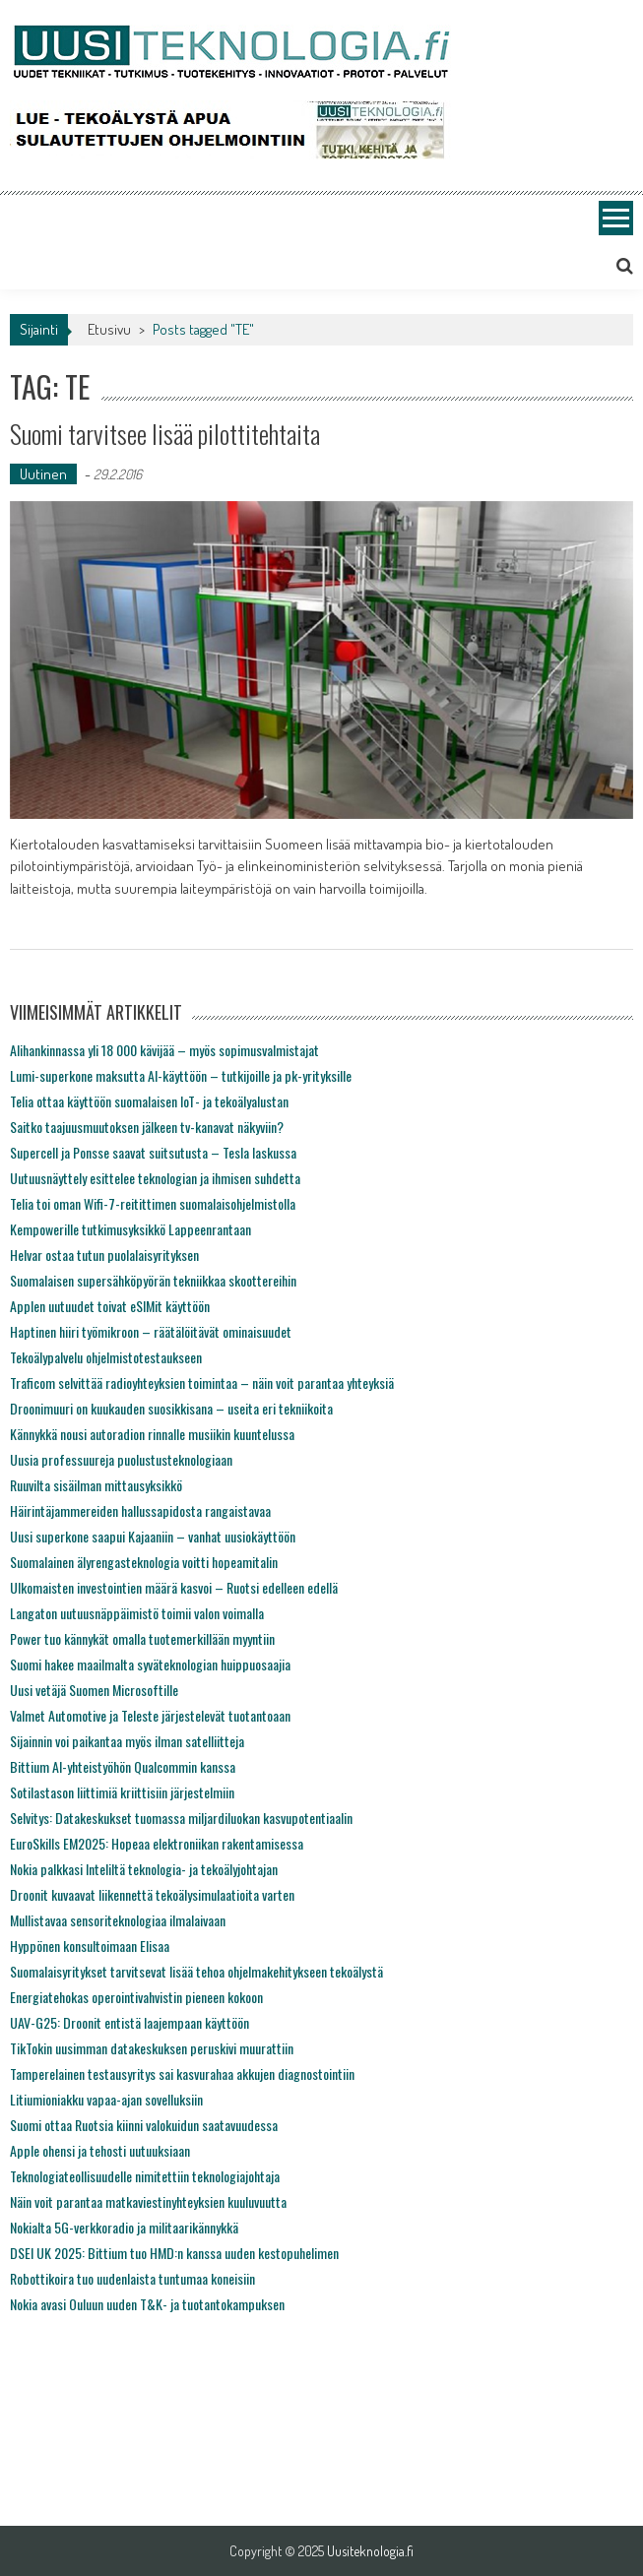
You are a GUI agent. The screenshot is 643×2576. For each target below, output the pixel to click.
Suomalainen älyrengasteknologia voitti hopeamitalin (144, 1561)
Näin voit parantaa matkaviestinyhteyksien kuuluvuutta (148, 2201)
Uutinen (43, 474)
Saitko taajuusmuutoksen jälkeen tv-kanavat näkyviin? (147, 1126)
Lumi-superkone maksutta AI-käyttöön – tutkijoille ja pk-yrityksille (181, 1075)
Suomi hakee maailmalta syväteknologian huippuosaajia (150, 1664)
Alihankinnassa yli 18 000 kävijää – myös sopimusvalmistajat (164, 1049)
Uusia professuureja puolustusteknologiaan (121, 1459)
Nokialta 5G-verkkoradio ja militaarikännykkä (124, 2227)
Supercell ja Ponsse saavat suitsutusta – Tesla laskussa (153, 1152)
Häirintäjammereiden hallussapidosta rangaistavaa (140, 1510)
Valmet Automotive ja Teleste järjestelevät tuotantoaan (150, 1715)
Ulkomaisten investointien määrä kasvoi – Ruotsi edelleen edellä (174, 1587)
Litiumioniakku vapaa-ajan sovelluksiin (106, 2099)
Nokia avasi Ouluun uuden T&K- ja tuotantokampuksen (147, 2303)
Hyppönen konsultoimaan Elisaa (89, 1945)
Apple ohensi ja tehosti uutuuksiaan (100, 2150)
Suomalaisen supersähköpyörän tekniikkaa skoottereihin (153, 1280)
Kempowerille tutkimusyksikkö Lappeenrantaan (130, 1229)
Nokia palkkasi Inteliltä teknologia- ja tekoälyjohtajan (144, 1868)
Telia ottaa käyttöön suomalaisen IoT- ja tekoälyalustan (149, 1101)
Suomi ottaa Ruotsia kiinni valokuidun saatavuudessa (144, 2124)
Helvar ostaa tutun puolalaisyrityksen (104, 1254)
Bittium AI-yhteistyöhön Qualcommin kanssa (122, 1766)
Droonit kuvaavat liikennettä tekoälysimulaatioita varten (152, 1894)
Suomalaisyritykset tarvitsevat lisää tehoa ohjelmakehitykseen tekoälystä (196, 1971)
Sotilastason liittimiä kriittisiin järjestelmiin (122, 1792)
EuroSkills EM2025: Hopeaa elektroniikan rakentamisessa (156, 1843)
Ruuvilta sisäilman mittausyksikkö (96, 1485)
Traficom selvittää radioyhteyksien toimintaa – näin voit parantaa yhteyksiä (202, 1382)
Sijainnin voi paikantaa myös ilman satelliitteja (127, 1740)
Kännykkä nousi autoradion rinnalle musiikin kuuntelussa (152, 1433)
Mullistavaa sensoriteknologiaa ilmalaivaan (117, 1920)
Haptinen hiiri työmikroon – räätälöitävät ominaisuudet (150, 1331)
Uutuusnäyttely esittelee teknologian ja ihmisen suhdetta (155, 1177)
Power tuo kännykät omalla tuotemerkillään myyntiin (142, 1638)
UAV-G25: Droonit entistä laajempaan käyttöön (129, 2022)
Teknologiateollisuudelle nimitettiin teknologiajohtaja (145, 2176)
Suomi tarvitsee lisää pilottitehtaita (165, 433)
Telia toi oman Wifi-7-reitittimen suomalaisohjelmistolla (152, 1203)
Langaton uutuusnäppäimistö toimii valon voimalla (137, 1612)
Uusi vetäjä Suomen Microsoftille (94, 1689)
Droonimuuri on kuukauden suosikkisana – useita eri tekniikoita (171, 1408)
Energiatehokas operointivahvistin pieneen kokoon (136, 1996)
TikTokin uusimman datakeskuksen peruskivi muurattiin (151, 2048)
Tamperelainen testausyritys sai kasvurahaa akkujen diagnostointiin (182, 2073)
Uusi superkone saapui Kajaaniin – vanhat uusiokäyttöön (152, 1536)
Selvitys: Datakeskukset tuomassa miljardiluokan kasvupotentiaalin (181, 1817)
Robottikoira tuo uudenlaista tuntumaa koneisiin (132, 2278)
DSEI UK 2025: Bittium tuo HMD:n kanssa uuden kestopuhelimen (174, 2252)
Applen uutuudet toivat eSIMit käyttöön (110, 1305)
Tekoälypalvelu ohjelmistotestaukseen (106, 1357)
